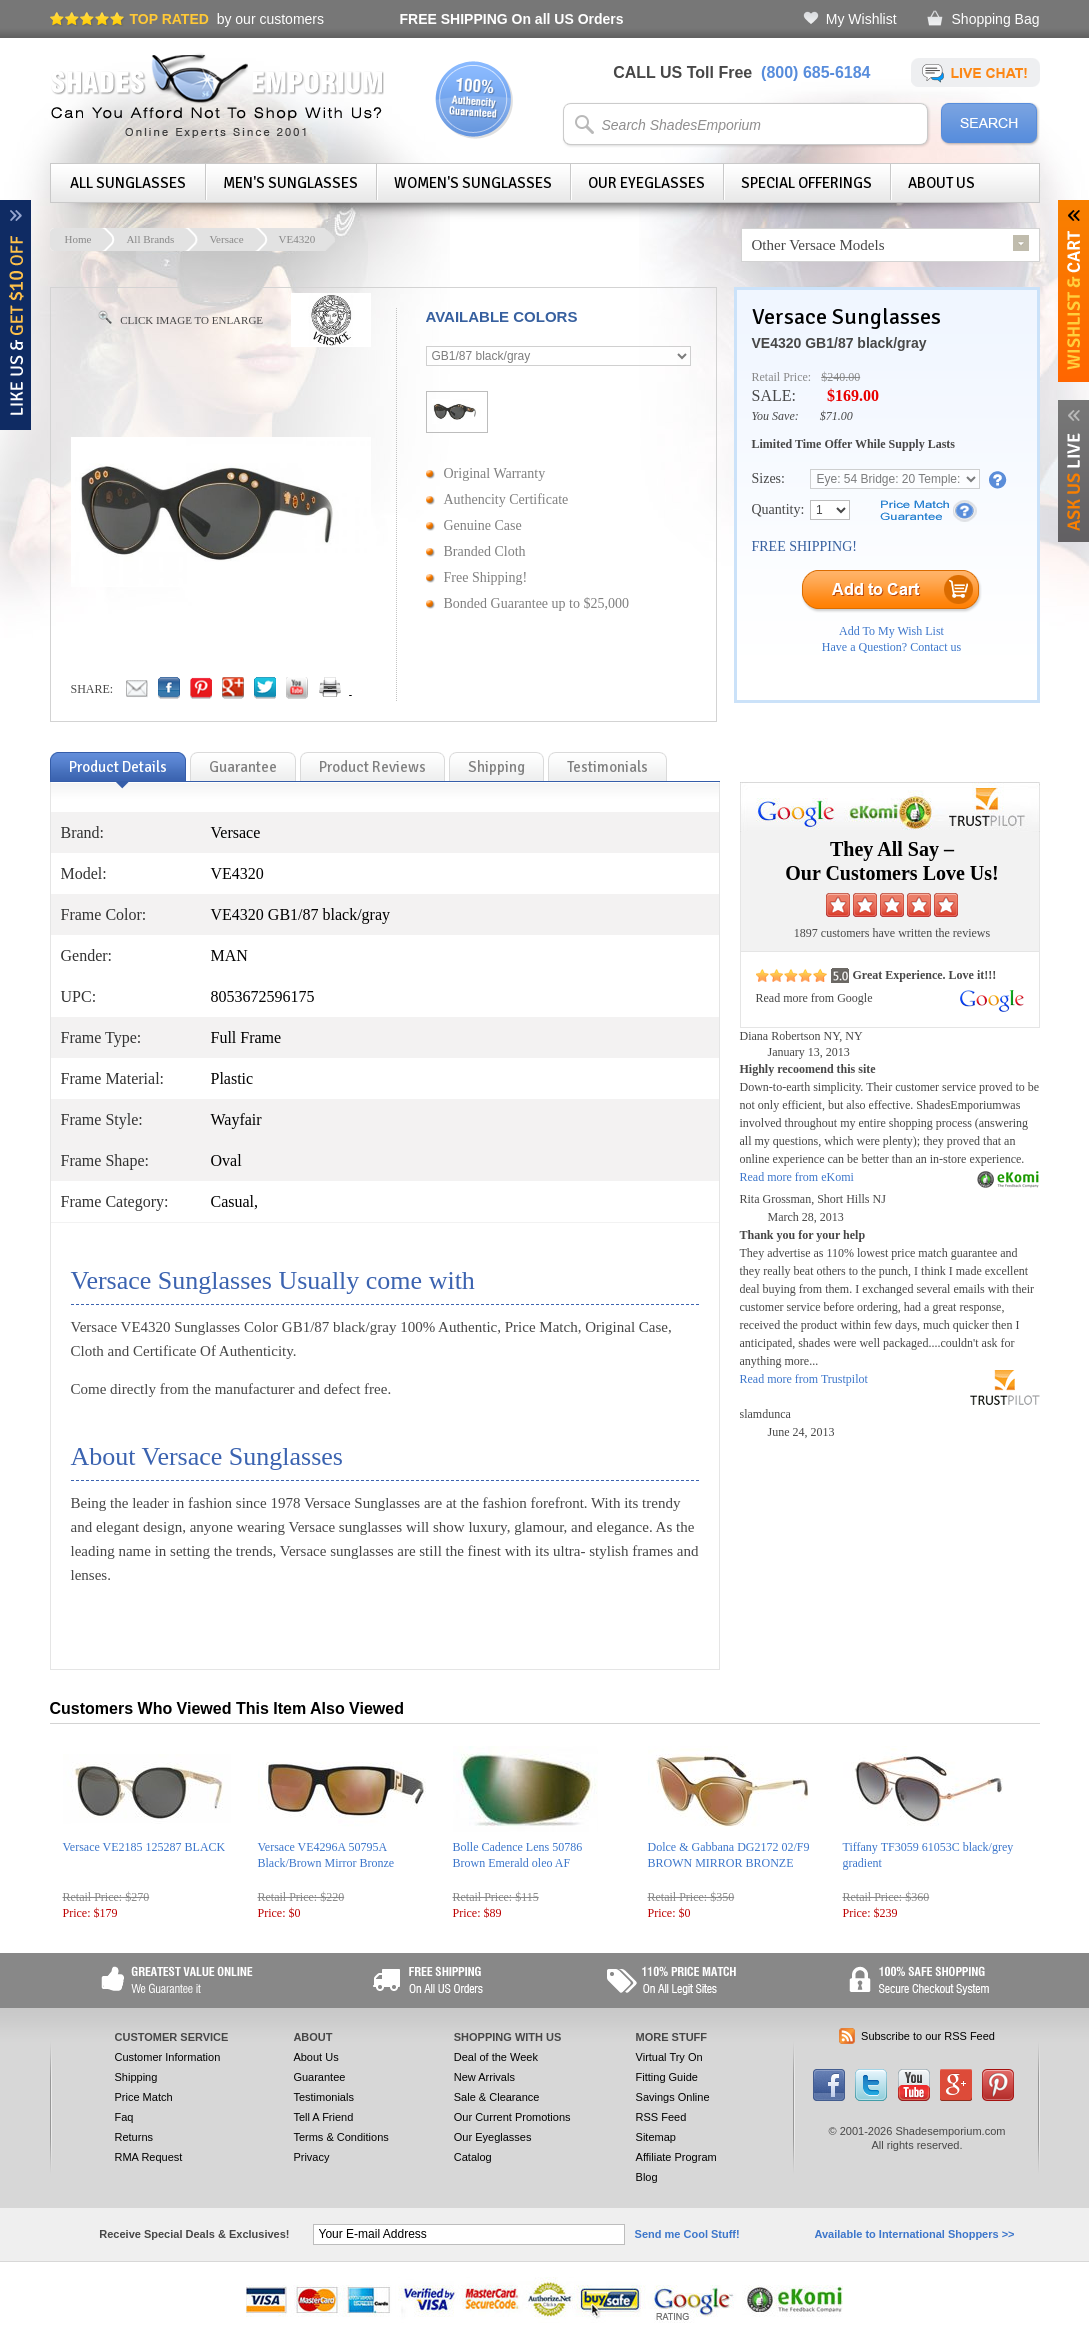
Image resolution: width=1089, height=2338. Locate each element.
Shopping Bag (996, 19)
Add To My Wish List (891, 631)
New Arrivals (484, 2077)
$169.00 (853, 395)
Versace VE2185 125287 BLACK (144, 1847)
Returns (134, 2137)
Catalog (473, 2157)
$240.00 (840, 377)
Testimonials (323, 2097)
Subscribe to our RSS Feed (928, 2036)
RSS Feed (661, 2117)
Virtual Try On (669, 2057)
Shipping (136, 2077)
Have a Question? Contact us (891, 647)
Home (78, 239)
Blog (647, 2177)
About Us (941, 183)
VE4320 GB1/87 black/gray (839, 343)
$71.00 (836, 416)
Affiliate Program (676, 2157)
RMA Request (149, 2157)
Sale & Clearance (497, 2097)
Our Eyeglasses (646, 183)
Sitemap (656, 2137)
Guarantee (319, 2077)
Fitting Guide (667, 2077)
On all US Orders (512, 19)
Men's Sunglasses (290, 183)
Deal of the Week (496, 2057)
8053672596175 (263, 996)
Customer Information (168, 2057)
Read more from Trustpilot (804, 1379)
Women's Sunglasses (473, 183)
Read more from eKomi (797, 1177)
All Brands (150, 239)
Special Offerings (806, 183)
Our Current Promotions (512, 2117)
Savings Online (673, 2097)
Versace (226, 239)
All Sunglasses (128, 183)
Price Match (144, 2097)
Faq (124, 2117)
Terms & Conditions (340, 2137)
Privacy (311, 2157)
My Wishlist (861, 19)
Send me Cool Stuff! (687, 2234)
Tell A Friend (323, 2117)
